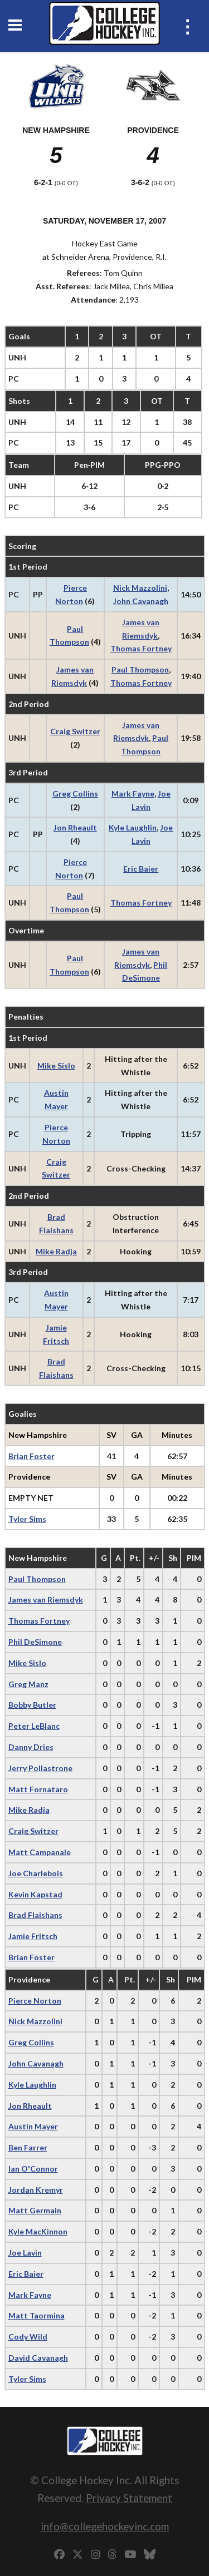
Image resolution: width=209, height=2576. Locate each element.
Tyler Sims (27, 1519)
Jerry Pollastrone (40, 1768)
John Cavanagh (140, 601)
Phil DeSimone (35, 1642)
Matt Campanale (39, 1852)
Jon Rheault (75, 827)
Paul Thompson (140, 669)
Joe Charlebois (35, 1873)
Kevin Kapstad (35, 1894)
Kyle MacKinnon (37, 2231)
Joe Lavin (25, 2252)
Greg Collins (75, 793)
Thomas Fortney (141, 648)
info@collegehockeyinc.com (105, 2526)
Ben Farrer (27, 2147)
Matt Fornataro (38, 1789)
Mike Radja (56, 1251)
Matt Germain (34, 2210)
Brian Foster (31, 1456)
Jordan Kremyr (35, 2189)
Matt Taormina (36, 2315)
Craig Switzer (75, 731)
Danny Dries (31, 1747)
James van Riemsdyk (45, 1599)
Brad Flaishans (35, 1915)
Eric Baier (140, 868)
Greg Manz (28, 1684)
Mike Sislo (56, 1065)
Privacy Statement (129, 2497)
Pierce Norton (34, 2000)
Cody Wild (27, 2336)
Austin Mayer (33, 2126)
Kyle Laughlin (133, 827)
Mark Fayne (132, 793)
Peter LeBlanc (34, 1725)
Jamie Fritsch (32, 1936)
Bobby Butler (32, 1704)
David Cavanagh (38, 2357)
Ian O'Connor (33, 2168)
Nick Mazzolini (140, 587)
